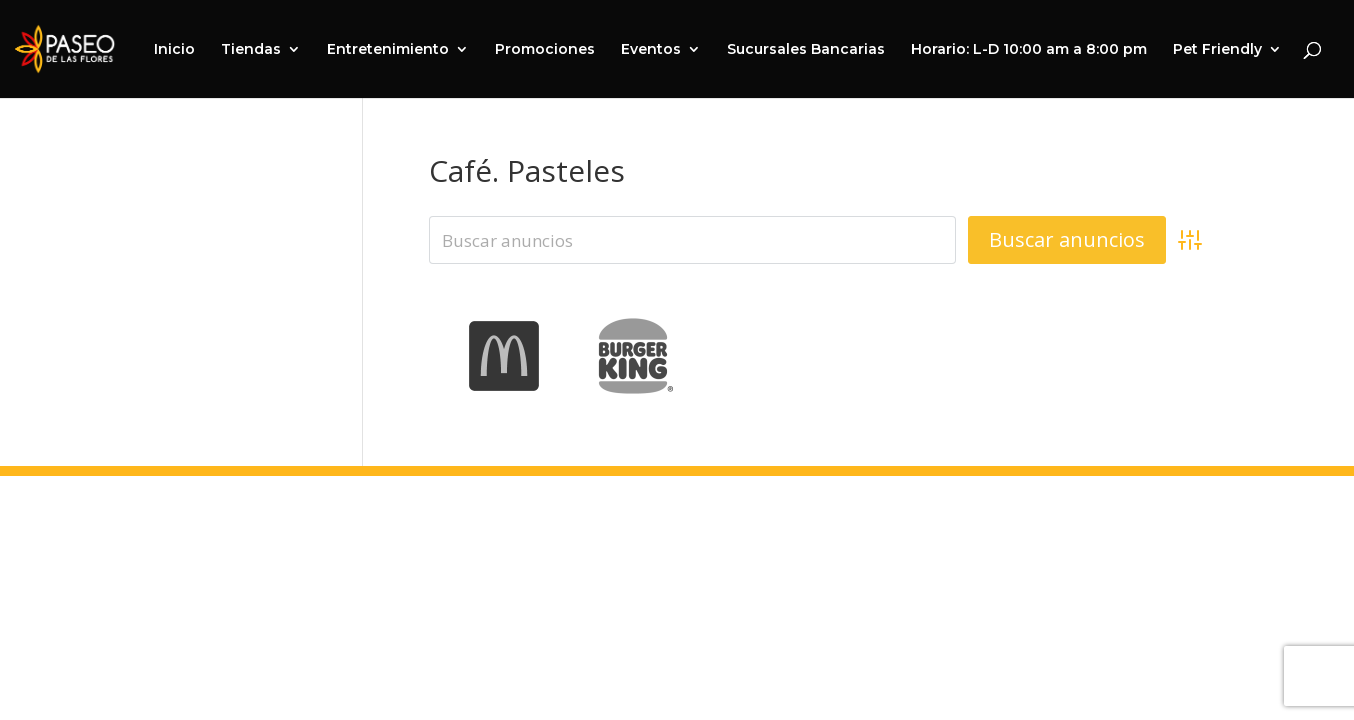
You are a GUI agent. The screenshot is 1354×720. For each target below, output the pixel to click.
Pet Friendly (1217, 50)
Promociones (545, 50)
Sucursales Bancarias (806, 50)
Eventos (651, 50)
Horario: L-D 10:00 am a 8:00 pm (1029, 50)
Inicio (174, 50)
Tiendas (251, 50)
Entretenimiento (388, 50)
